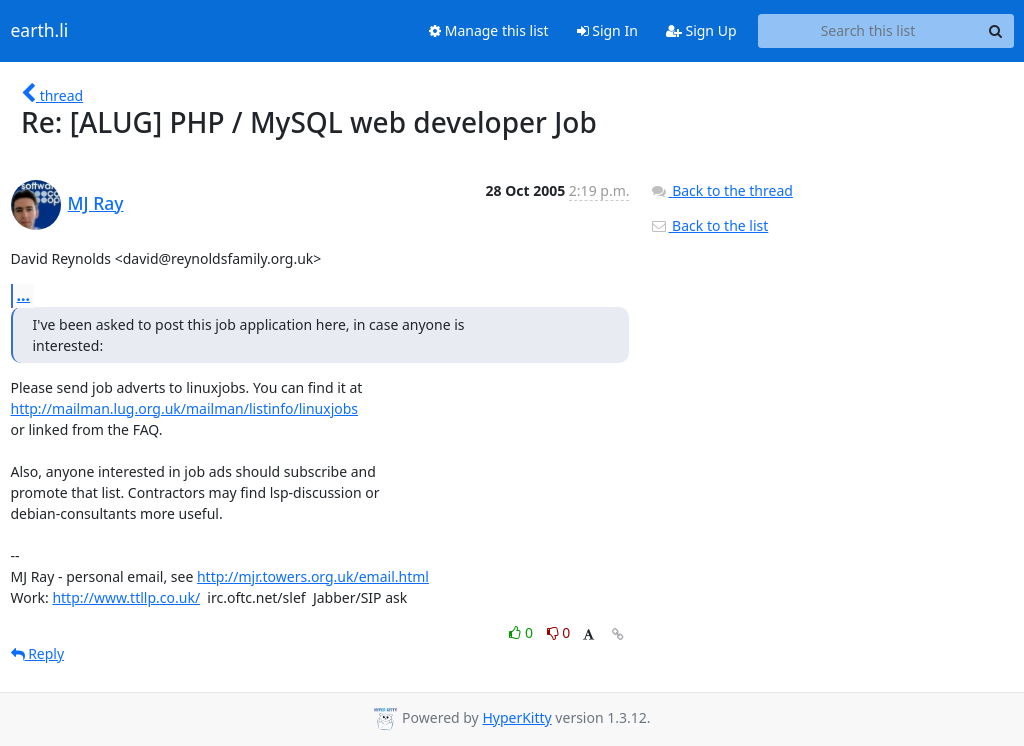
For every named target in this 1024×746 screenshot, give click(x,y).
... (24, 295)
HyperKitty (516, 717)
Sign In (607, 30)
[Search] (996, 31)
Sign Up (701, 30)
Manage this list (489, 30)
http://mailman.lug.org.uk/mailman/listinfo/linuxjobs (185, 408)
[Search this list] (868, 31)
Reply (38, 653)
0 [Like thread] (522, 632)
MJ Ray (96, 203)
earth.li (40, 31)
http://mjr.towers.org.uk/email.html (313, 576)
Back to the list (709, 225)
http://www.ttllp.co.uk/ (126, 597)
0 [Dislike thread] (559, 632)
